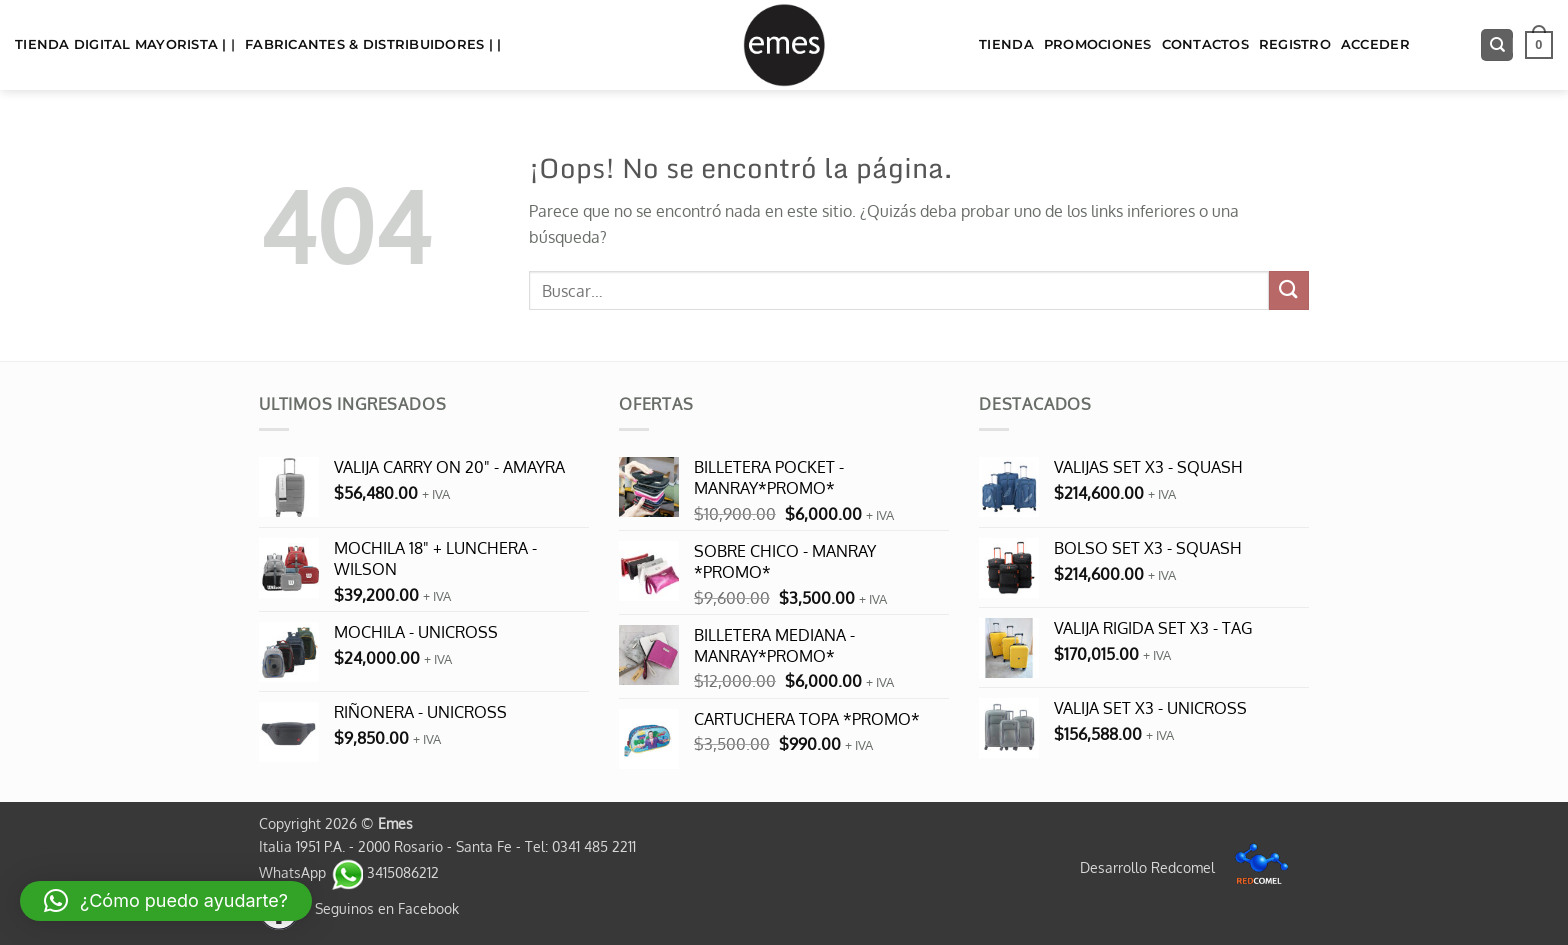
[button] (1539, 45)
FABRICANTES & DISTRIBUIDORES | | (373, 44)
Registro (1295, 44)
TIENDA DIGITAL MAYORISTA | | (125, 44)
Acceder (1375, 44)
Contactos (1205, 44)
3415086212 (384, 872)
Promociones (1098, 44)
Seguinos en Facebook (359, 908)
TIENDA (1006, 44)
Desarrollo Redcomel (1189, 867)
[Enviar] (1289, 290)
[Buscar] (1497, 45)
